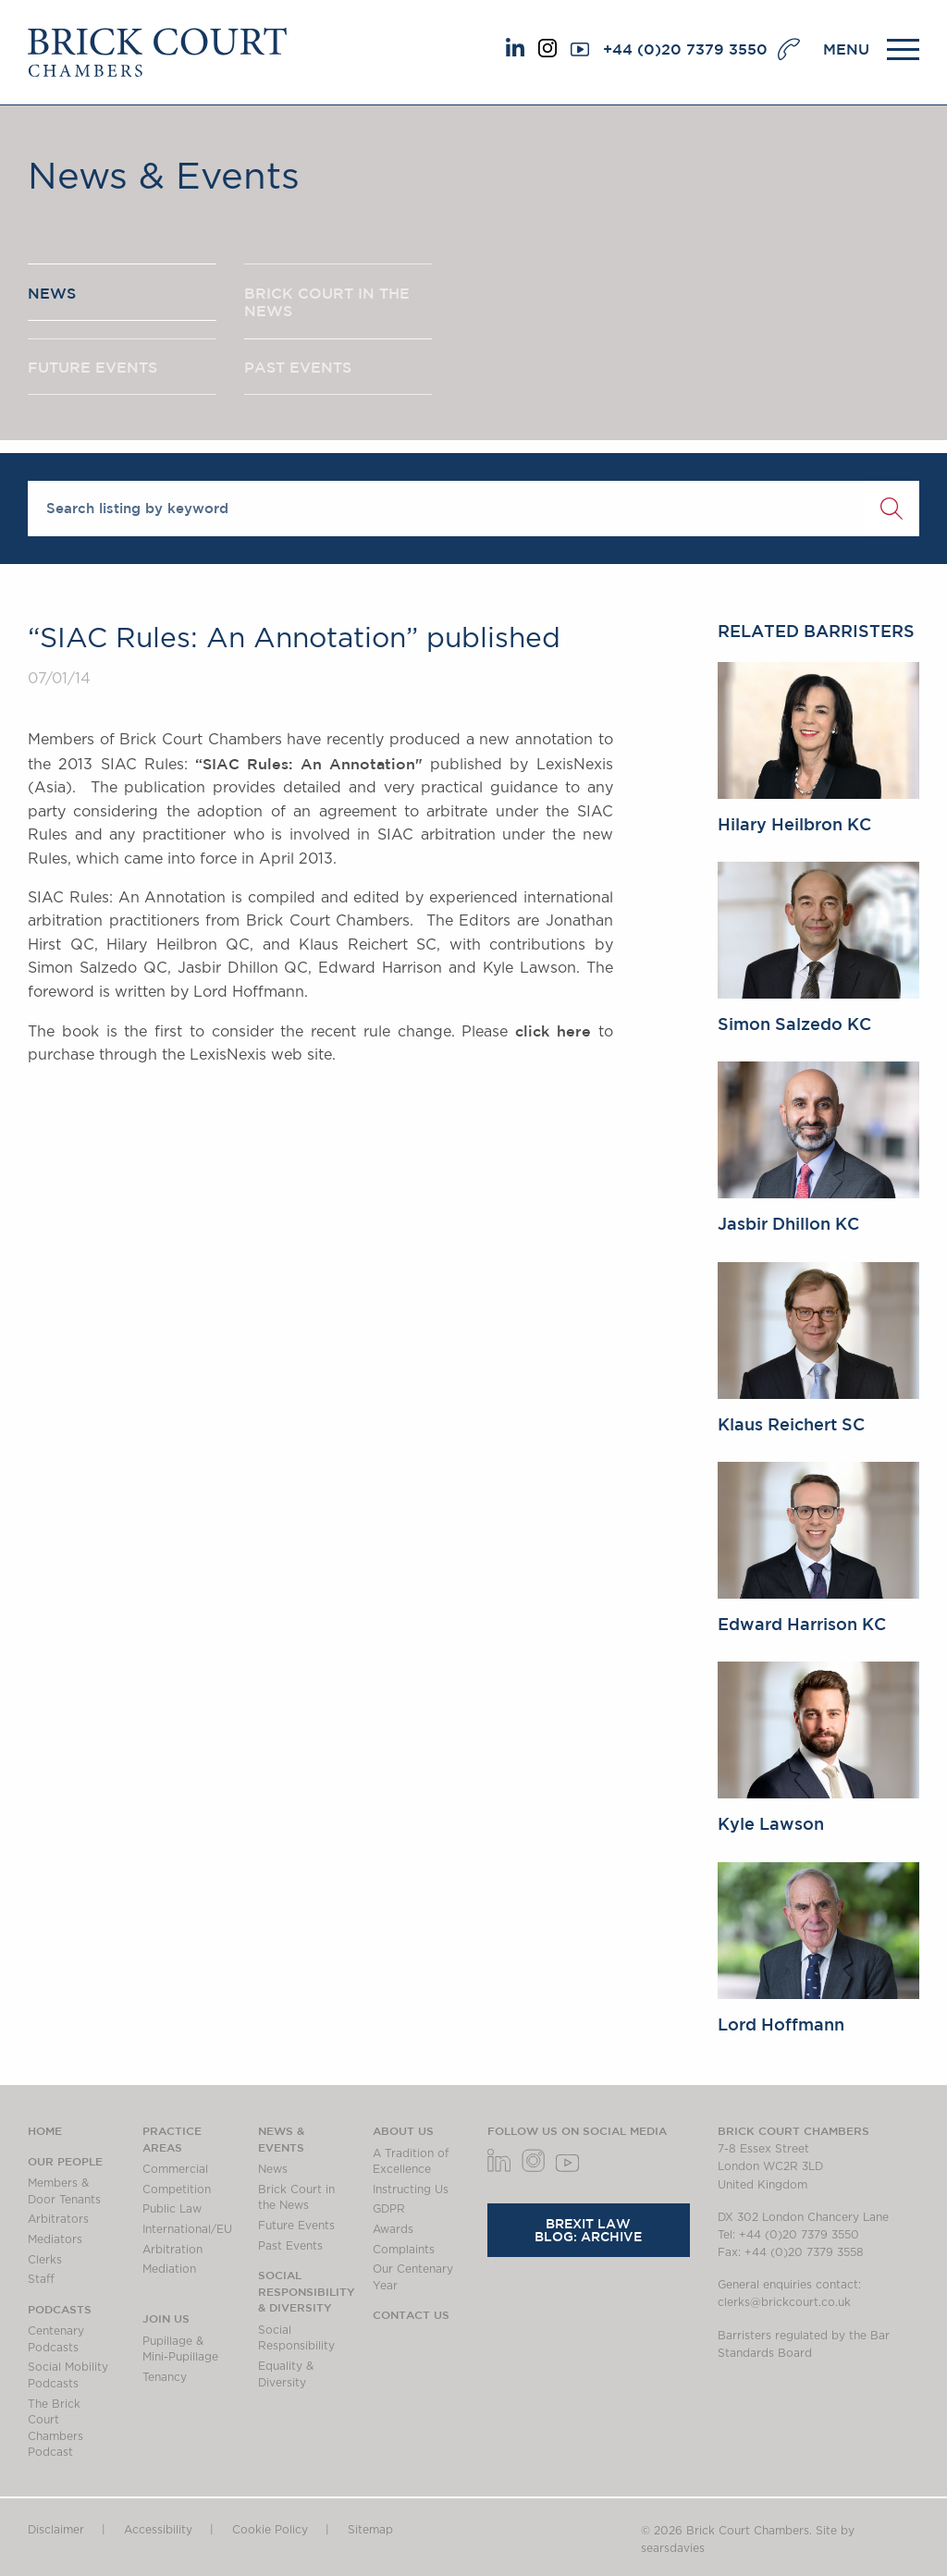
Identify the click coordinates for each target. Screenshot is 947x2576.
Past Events (290, 2245)
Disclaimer (56, 2529)
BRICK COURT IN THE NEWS (327, 304)
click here (553, 1031)
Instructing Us (411, 2189)
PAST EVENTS (297, 372)
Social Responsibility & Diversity (306, 2290)
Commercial (175, 2169)
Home (45, 2130)
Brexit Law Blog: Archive (588, 2230)
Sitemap (370, 2529)
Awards (393, 2229)
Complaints (404, 2249)
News (273, 2169)
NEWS (52, 295)
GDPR (389, 2208)
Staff (41, 2279)
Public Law (172, 2208)
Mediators (55, 2239)
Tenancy (164, 2377)
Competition (176, 2189)
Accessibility (158, 2529)
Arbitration (172, 2249)
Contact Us (411, 2314)
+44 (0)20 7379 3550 (685, 49)
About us (403, 2130)
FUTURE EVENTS (92, 372)
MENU (846, 49)
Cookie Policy (270, 2529)
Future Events (296, 2225)
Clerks (45, 2259)
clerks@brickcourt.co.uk (784, 2302)
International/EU (187, 2229)
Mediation (169, 2269)
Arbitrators (58, 2219)
